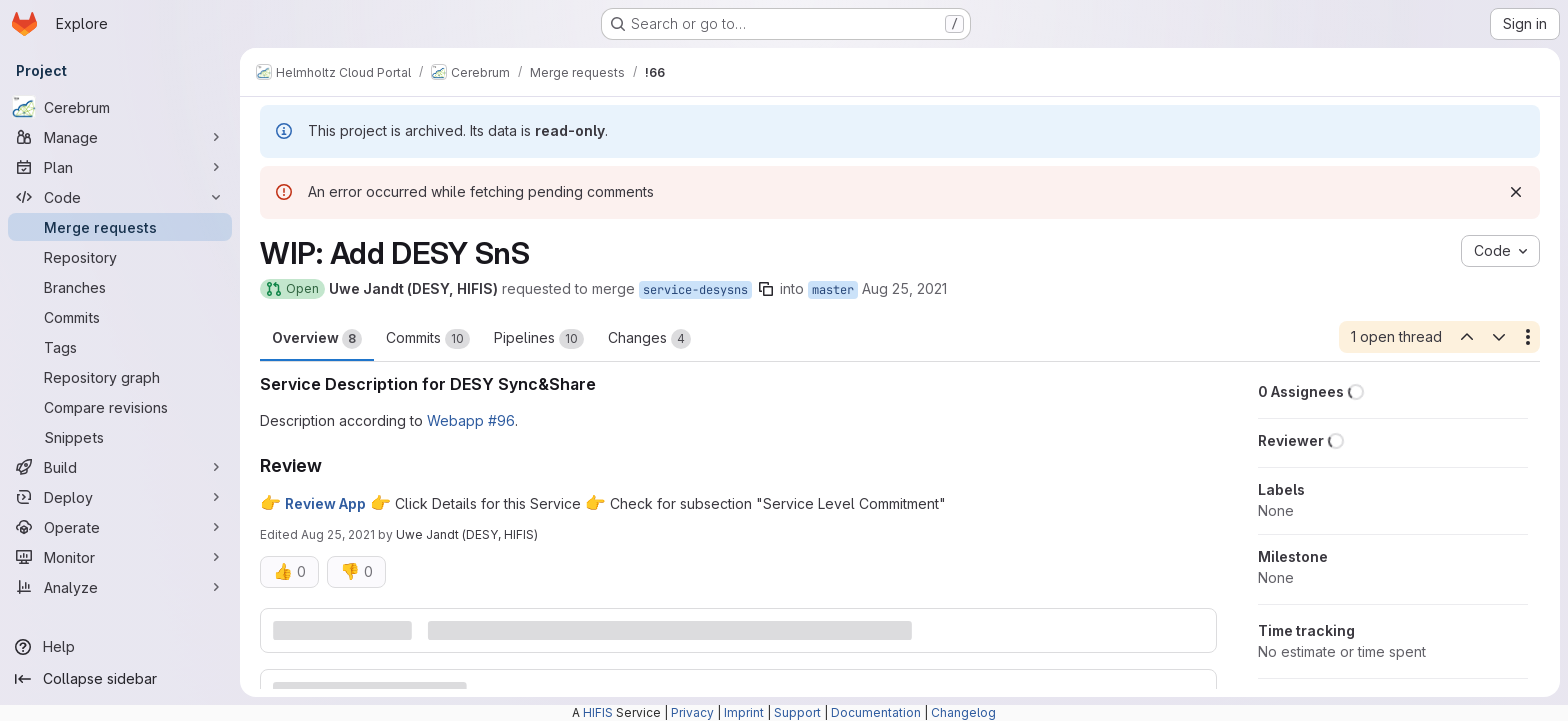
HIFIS (598, 712)
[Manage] (120, 137)
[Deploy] (120, 497)
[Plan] (120, 167)
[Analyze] (120, 587)
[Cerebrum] (120, 107)
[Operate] (120, 527)
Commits (428, 339)
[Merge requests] (120, 227)
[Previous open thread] (1466, 337)
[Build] (120, 467)
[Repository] (120, 257)
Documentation (876, 712)
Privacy (692, 712)
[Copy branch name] (766, 289)
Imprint (744, 712)
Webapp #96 (471, 420)
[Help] (120, 647)
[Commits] (120, 317)
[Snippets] (120, 437)
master (833, 290)
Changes (649, 339)
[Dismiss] (1516, 192)
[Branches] (120, 287)
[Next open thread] (1499, 337)
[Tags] (120, 347)
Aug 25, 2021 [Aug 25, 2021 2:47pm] (338, 534)
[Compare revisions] (120, 407)
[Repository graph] (120, 377)
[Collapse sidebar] (120, 679)
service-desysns (695, 290)
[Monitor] (120, 557)
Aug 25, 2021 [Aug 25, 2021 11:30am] (904, 288)
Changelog (963, 712)
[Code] (120, 197)
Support (797, 712)
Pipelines (539, 339)
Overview (317, 339)
